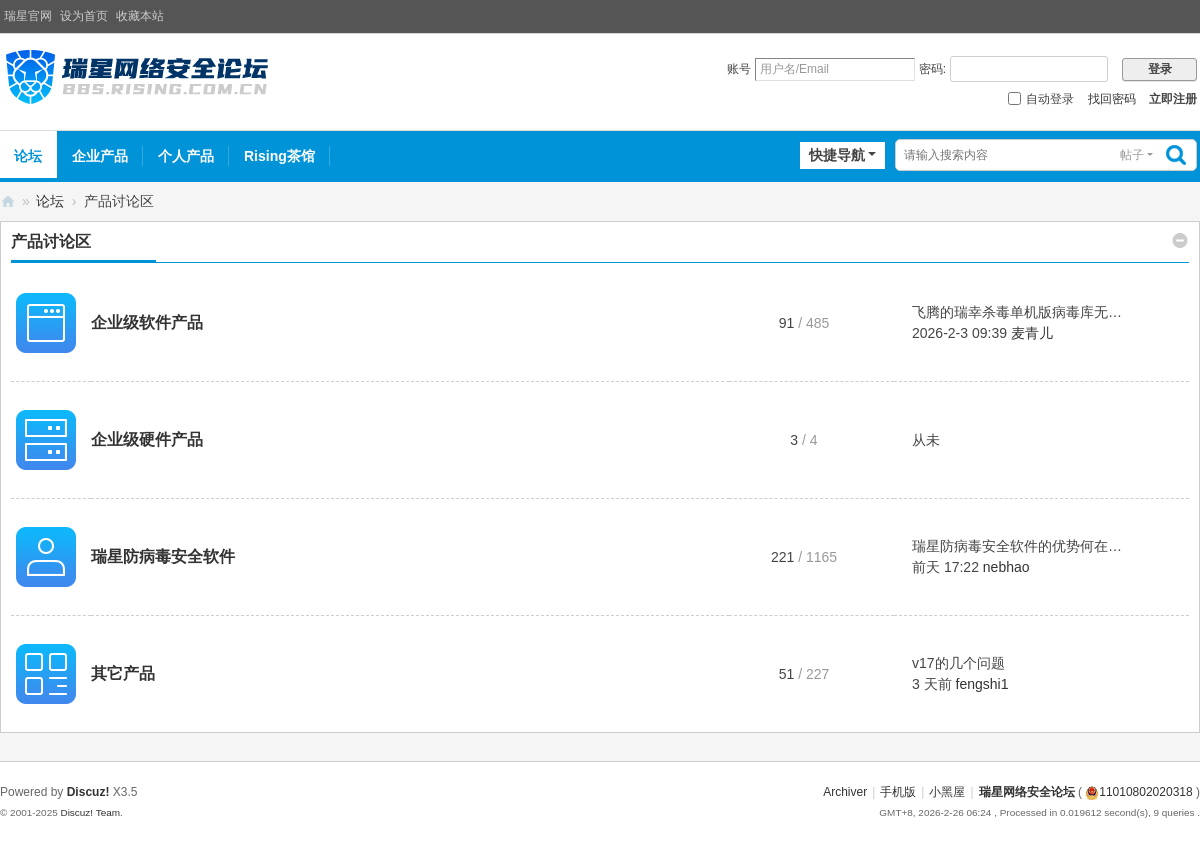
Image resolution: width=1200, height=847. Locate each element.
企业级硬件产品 (147, 439)
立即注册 (1173, 99)
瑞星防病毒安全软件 (163, 556)
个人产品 (186, 156)
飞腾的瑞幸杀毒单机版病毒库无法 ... (1025, 312)
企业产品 (100, 156)
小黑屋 (947, 792)
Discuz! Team (90, 812)
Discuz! (88, 792)
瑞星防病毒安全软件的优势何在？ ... (1025, 546)
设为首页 (84, 16)
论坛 (50, 201)
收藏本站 (140, 16)
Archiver (845, 792)
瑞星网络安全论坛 (8, 201)
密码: (932, 69)
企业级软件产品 (147, 322)
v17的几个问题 (958, 663)
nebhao (1006, 567)
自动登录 (1041, 99)
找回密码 (1112, 99)
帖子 (1132, 155)
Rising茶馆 (279, 156)
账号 (739, 69)
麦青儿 (1032, 333)
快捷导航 (837, 155)
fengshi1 (982, 684)
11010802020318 (1138, 792)
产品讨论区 (51, 241)
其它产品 (123, 673)
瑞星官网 (28, 16)
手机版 (898, 792)
